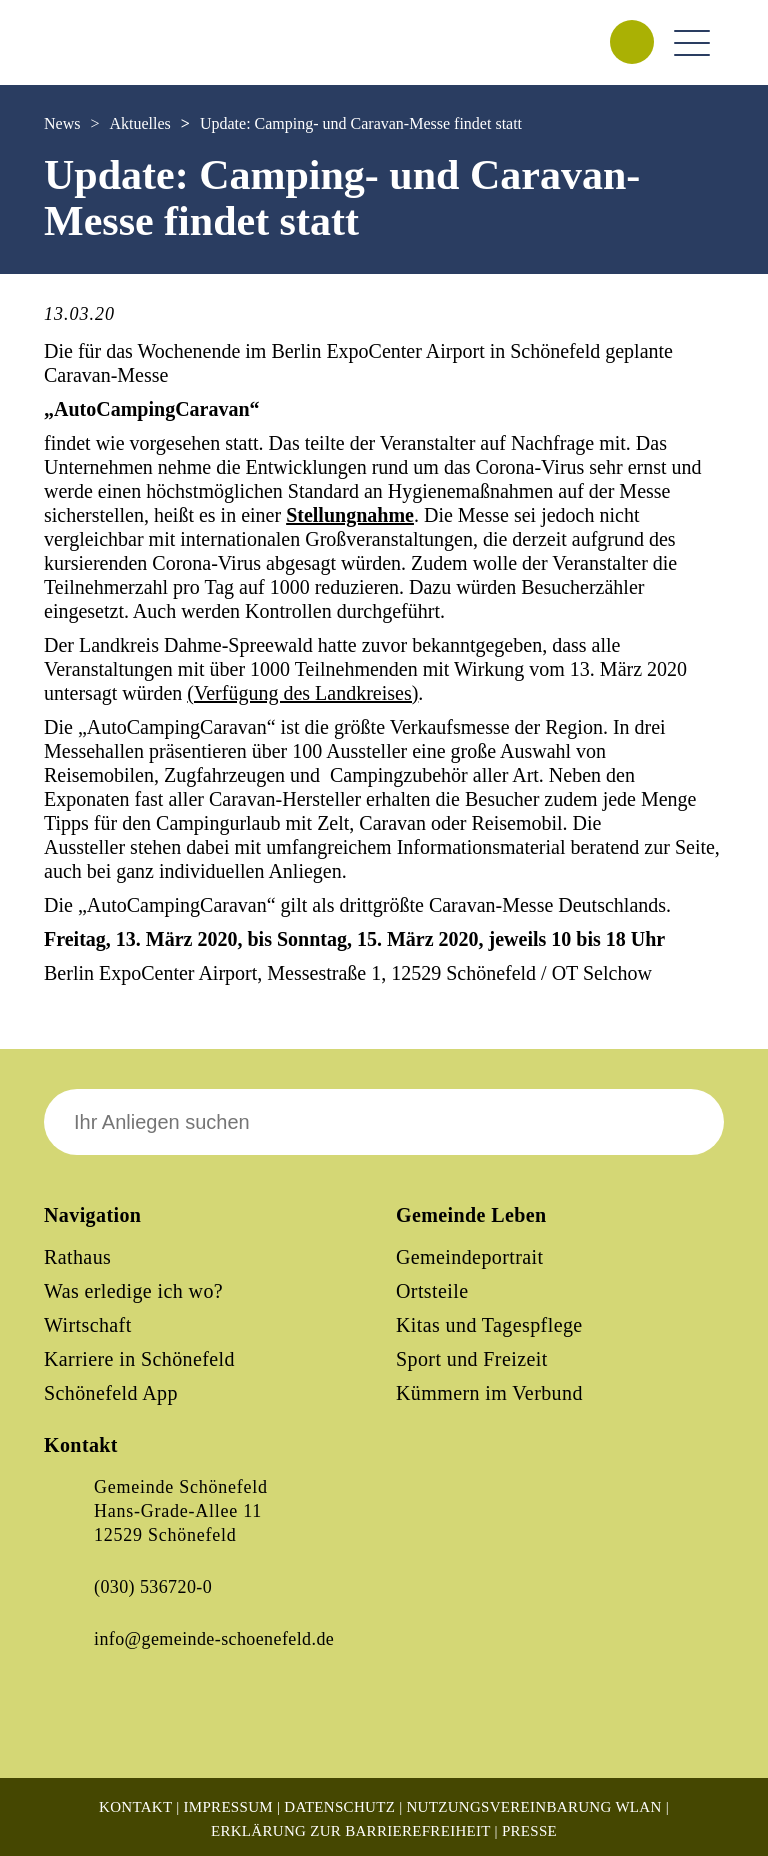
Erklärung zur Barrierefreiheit (351, 1831)
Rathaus (77, 1257)
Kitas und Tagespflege (489, 1325)
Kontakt (135, 1807)
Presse (529, 1831)
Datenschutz (339, 1807)
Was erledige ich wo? (133, 1291)
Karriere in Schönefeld (139, 1359)
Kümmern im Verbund (489, 1393)
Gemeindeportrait (469, 1257)
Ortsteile (432, 1291)
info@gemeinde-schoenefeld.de (214, 1639)
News (62, 123)
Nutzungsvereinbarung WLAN (533, 1807)
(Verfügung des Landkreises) (302, 693)
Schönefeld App (111, 1393)
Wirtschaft (88, 1325)
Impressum (228, 1807)
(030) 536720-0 (153, 1587)
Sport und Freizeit (472, 1359)
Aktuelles (139, 123)
